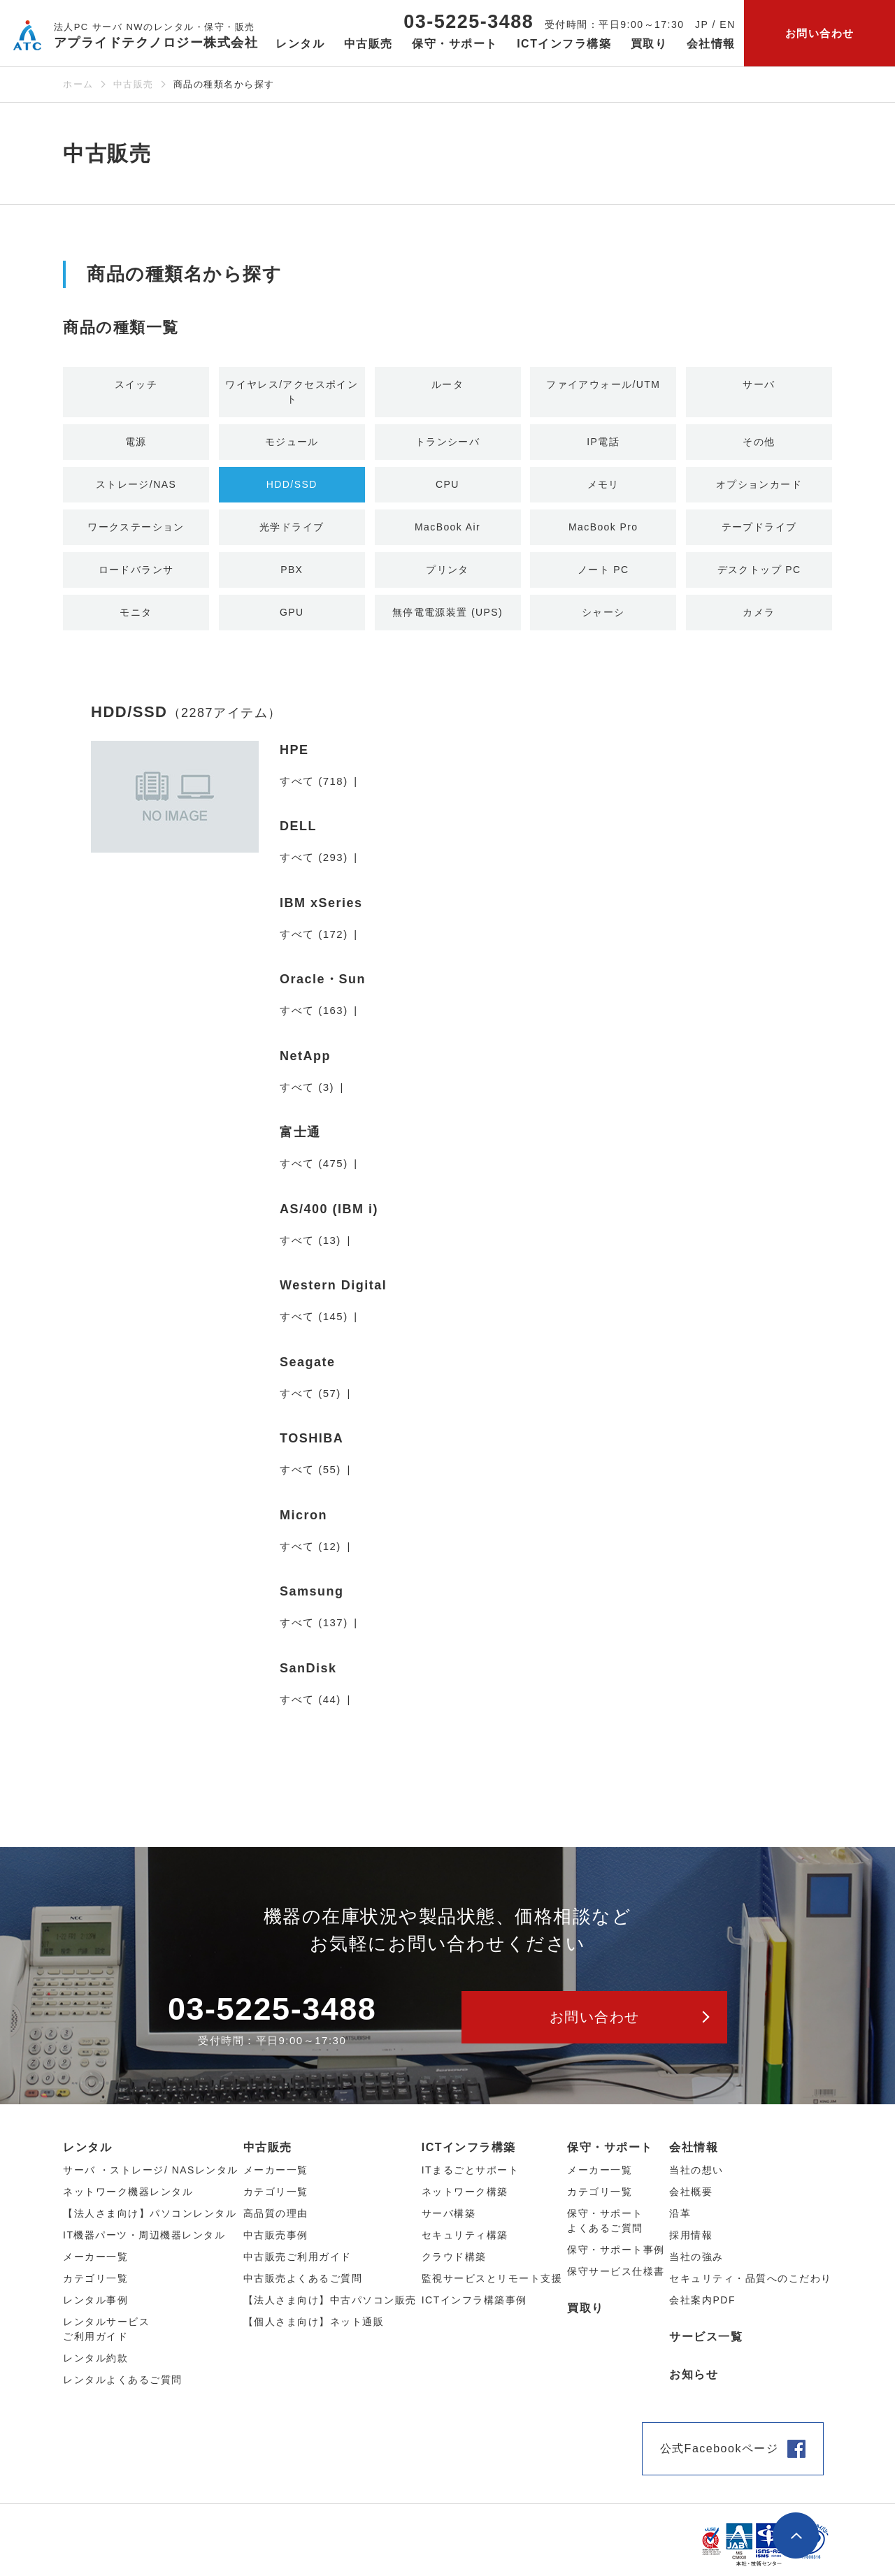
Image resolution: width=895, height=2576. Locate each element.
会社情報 (693, 2155)
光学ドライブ (292, 531)
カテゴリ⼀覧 (95, 2286)
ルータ (447, 385)
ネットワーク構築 (465, 2199)
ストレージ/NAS (136, 487)
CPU (447, 487)
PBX (292, 575)
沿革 (680, 2221)
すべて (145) (314, 1324)
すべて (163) (314, 1018)
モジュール (292, 444)
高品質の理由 (275, 2221)
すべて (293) (314, 865)
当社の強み (696, 2264)
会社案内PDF (702, 2307)
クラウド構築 (454, 2264)
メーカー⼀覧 (95, 2264)
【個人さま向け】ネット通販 (314, 2329)
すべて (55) (310, 1477)
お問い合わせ (819, 33)
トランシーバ (447, 444)
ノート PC (603, 575)
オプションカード (759, 487)
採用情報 (691, 2242)
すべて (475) (314, 1171)
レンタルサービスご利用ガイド (106, 2337)
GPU (292, 619)
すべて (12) (310, 1553)
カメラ (759, 619)
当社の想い (696, 2177)
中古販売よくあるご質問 (303, 2286)
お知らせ (693, 2382)
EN (727, 24)
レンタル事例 (95, 2307)
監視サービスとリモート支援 (492, 2286)
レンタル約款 (95, 2365)
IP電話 (603, 444)
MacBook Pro (603, 531)
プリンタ (447, 575)
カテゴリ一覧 (599, 2199)
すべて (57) (310, 1400)
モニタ (136, 619)
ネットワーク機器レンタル (128, 2199)
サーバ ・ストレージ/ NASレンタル (150, 2177)
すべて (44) (310, 1706)
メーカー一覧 (599, 2177)
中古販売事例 (275, 2242)
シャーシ (603, 619)
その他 (759, 444)
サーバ (759, 385)
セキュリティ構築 (465, 2242)
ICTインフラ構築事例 (474, 2307)
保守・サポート (610, 2155)
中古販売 (133, 84)
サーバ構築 (449, 2221)
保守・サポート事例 (616, 2257)
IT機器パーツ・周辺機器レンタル (144, 2242)
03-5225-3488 (468, 21)
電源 (136, 444)
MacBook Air (448, 531)
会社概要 (691, 2199)
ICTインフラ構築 (469, 2155)
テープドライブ (759, 531)
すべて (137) (314, 1630)
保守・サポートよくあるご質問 (605, 2228)
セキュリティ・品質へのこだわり (750, 2286)
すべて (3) (307, 1094)
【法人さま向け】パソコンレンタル (149, 2221)
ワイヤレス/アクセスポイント (292, 393)
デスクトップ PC (759, 575)
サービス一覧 (706, 2344)
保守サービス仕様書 (616, 2279)
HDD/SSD (291, 487)
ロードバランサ (136, 575)
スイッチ (136, 385)
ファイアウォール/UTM (603, 385)
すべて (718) (314, 788)
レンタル (87, 2155)
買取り (649, 44)
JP (701, 24)
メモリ (603, 487)
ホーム (78, 84)
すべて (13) (310, 1247)
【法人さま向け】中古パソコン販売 (330, 2307)
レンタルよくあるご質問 (122, 2387)
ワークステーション (136, 531)
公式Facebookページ (719, 2456)
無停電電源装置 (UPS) (447, 619)
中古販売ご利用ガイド (297, 2264)
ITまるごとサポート (470, 2177)
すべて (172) (314, 941)
